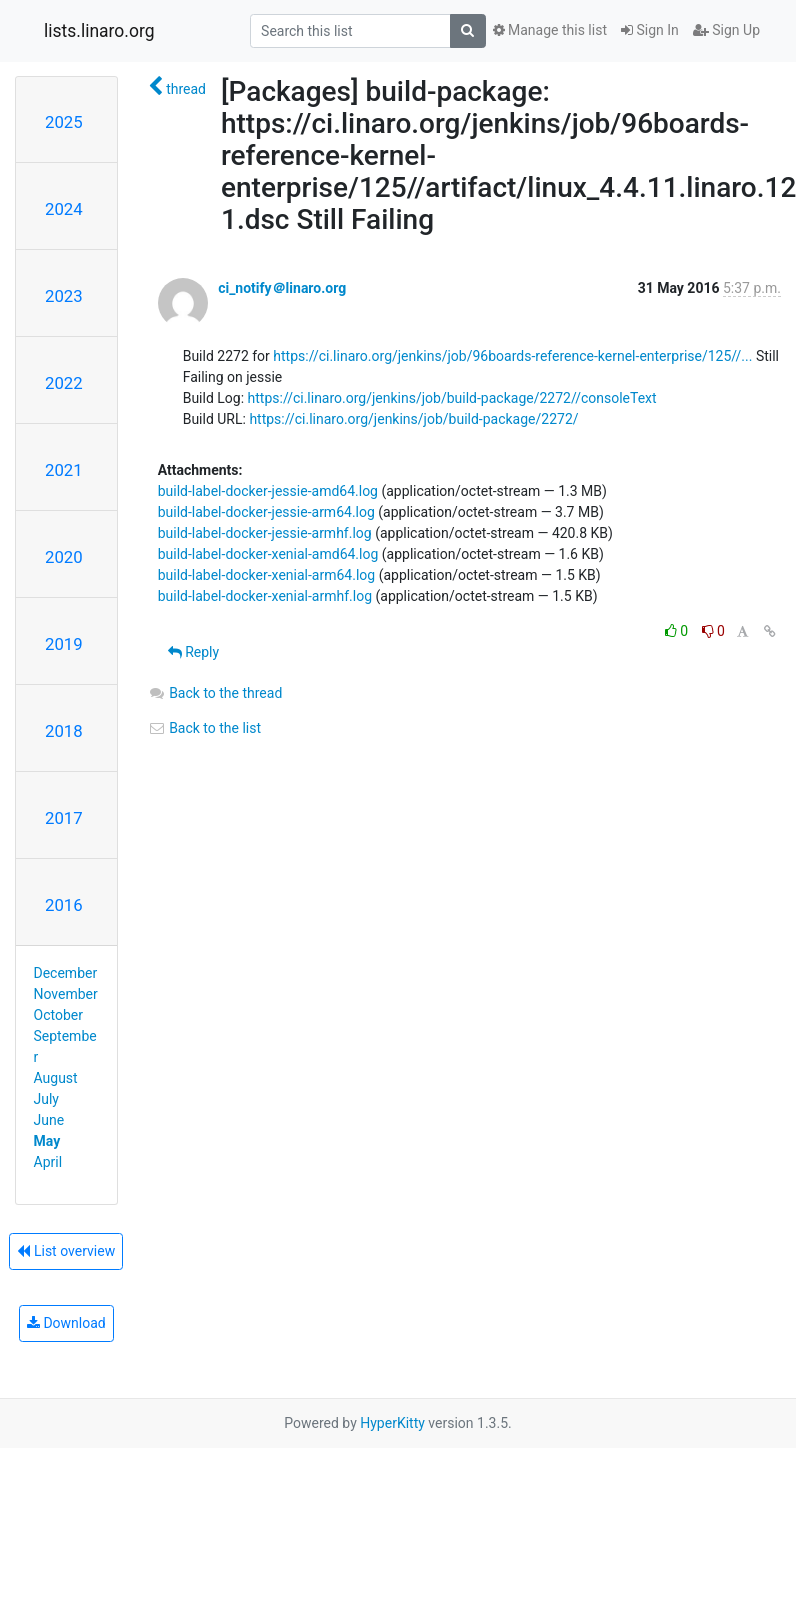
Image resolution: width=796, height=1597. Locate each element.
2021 (64, 470)
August (56, 1078)
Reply (193, 652)
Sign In (650, 30)
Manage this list (550, 30)
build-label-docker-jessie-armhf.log (265, 533)
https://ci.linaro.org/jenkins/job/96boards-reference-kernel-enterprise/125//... (512, 356)
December (66, 973)
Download (66, 1323)
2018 (64, 731)
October (58, 1015)
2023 (64, 296)
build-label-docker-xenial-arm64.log (267, 575)
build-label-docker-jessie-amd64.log (268, 491)
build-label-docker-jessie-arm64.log (266, 512)
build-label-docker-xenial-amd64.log (268, 554)
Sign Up (726, 30)
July (46, 1099)
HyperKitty (392, 1423)
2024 (64, 209)
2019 (64, 644)
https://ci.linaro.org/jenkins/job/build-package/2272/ (413, 419)
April (48, 1162)
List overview (66, 1251)
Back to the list (204, 728)
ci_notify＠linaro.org (282, 288)
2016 (64, 905)
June (49, 1120)
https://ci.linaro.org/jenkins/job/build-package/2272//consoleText (452, 398)
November (66, 994)
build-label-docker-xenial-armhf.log (265, 596)
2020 (64, 557)
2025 (64, 122)
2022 (64, 383)
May (47, 1141)
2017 (64, 818)
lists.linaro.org (99, 31)
